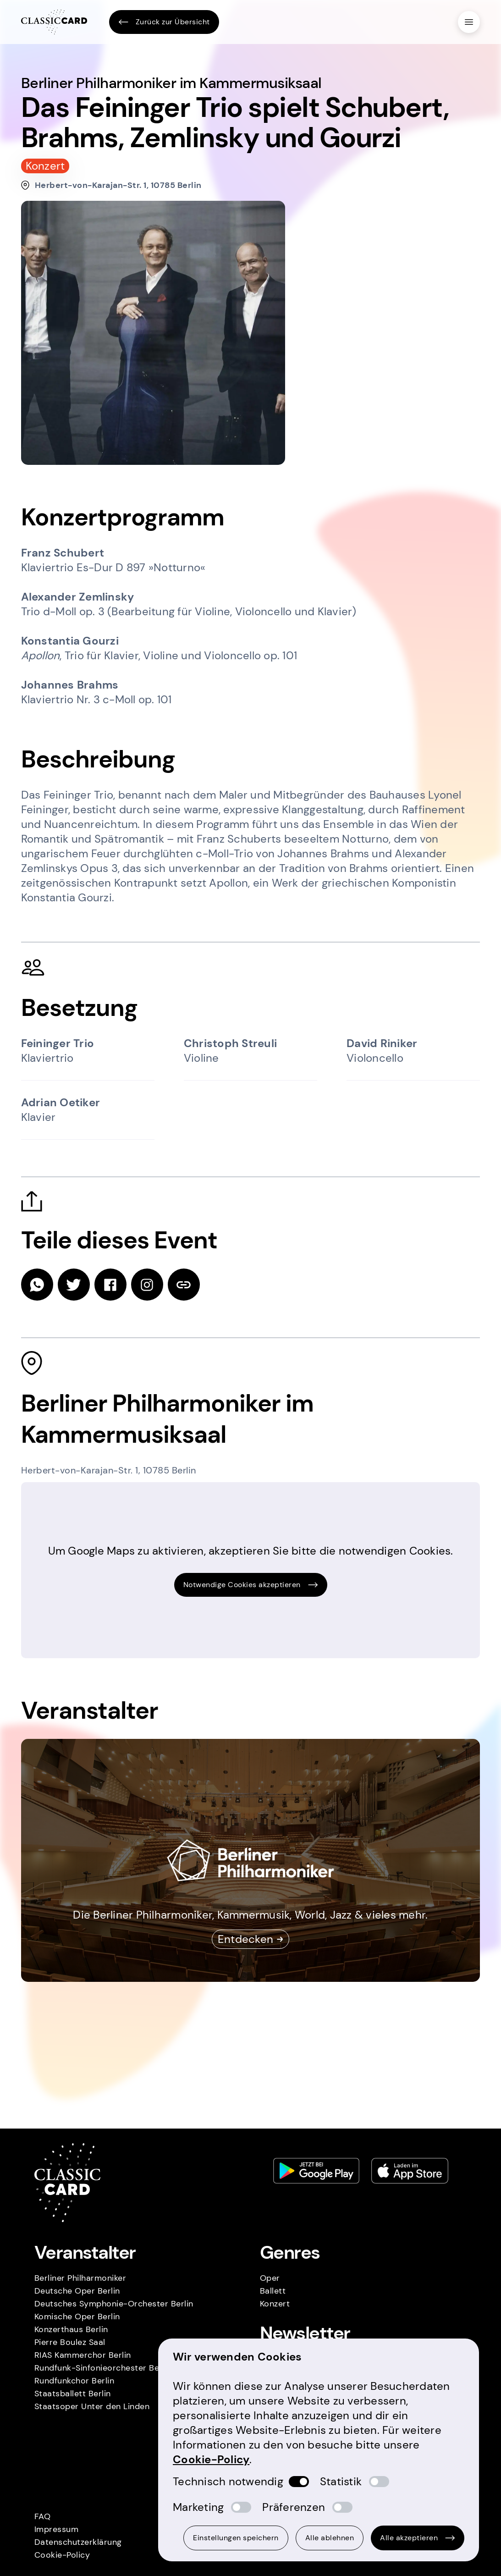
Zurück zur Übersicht (164, 22)
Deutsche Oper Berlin (77, 2290)
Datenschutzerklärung (78, 2542)
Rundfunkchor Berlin (74, 2380)
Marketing (198, 2507)
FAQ (42, 2516)
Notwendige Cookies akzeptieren (250, 1584)
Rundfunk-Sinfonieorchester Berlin (103, 2367)
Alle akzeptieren (417, 2538)
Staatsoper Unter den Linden (92, 2406)
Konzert (275, 2303)
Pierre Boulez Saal (69, 2342)
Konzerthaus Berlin (71, 2329)
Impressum (56, 2529)
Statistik (341, 2481)
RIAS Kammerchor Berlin (82, 2355)
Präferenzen (293, 2507)
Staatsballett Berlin (72, 2393)
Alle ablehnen (329, 2538)
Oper (270, 2278)
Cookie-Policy (62, 2554)
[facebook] (110, 1285)
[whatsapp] (37, 1285)
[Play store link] (316, 2171)
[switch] (299, 2481)
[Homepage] (54, 22)
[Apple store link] (410, 2171)
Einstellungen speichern (236, 2538)
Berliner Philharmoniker (80, 2278)
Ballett (273, 2290)
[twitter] (74, 1285)
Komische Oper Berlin (77, 2316)
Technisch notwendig (228, 2481)
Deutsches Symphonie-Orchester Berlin (113, 2303)
